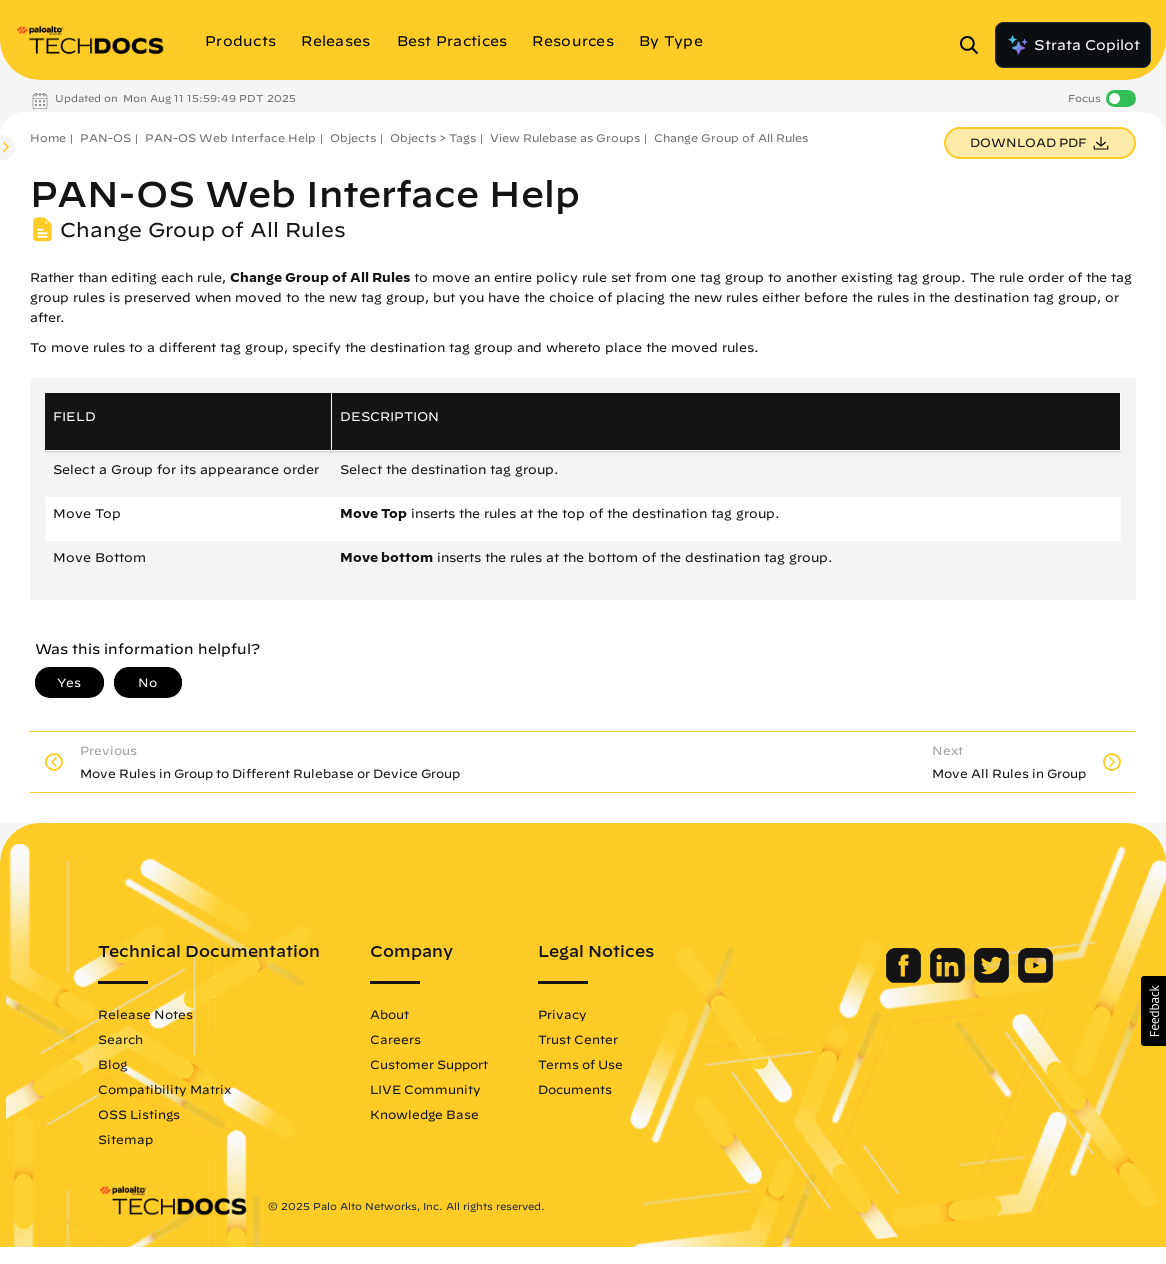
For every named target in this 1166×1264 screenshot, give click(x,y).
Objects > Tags (433, 137)
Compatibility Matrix (179, 1089)
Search (135, 1039)
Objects (353, 137)
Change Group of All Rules (731, 137)
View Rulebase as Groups (565, 137)
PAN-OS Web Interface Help (230, 137)
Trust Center (593, 1039)
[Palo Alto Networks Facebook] (890, 978)
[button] (1153, 1011)
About (404, 1014)
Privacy (577, 1014)
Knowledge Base (439, 1114)
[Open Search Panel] (975, 45)
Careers (410, 1039)
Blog (127, 1064)
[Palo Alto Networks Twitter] (978, 978)
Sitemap (140, 1139)
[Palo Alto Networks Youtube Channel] (1020, 978)
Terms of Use (595, 1064)
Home (48, 137)
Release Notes (160, 1014)
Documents (590, 1089)
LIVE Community (440, 1089)
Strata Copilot (1073, 45)
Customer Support (444, 1064)
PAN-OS (105, 137)
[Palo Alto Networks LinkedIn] (934, 978)
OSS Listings (154, 1114)
